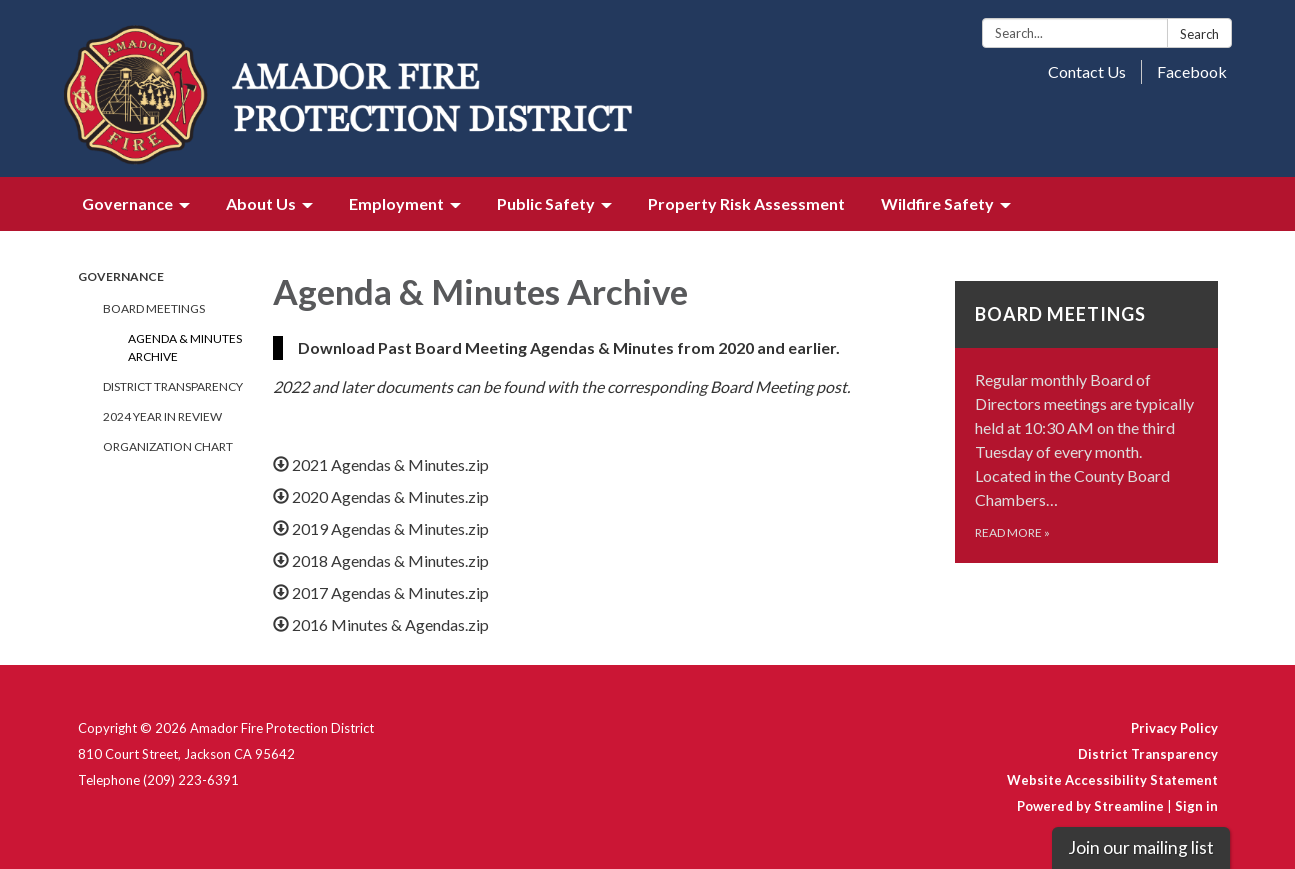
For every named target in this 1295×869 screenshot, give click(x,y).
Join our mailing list (1141, 847)
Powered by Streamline (1090, 806)
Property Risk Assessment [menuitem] (746, 203)
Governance (121, 276)
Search (1199, 34)
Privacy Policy (1174, 728)
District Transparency (173, 386)
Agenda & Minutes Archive (185, 347)
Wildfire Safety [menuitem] (937, 203)
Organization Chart (168, 446)
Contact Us (1087, 71)
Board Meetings (154, 308)
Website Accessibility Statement (1112, 780)
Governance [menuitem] (127, 203)
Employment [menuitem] (396, 203)
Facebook (1192, 71)
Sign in (1196, 806)
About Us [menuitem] (261, 203)
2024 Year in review (162, 416)
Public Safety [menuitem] (546, 203)
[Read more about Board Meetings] (1086, 422)
